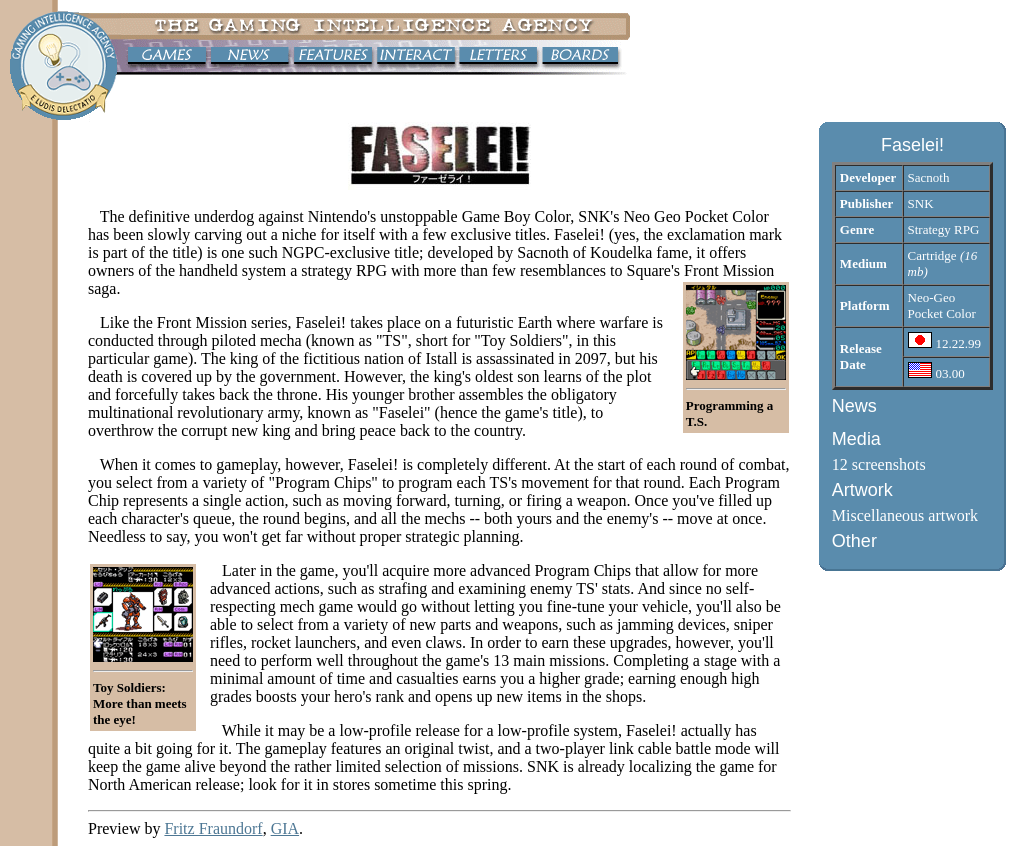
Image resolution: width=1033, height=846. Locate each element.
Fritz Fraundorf (213, 828)
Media (856, 439)
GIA (285, 828)
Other (854, 541)
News (854, 406)
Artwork (862, 490)
